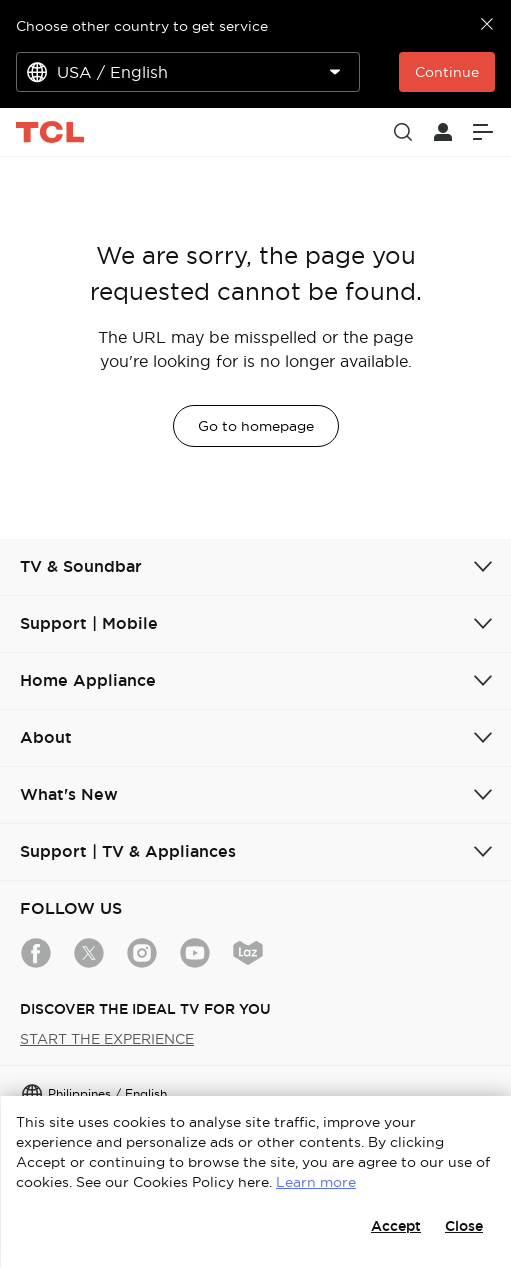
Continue (447, 72)
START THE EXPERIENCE (107, 1039)
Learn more (316, 1182)
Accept (396, 1226)
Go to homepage (256, 426)
